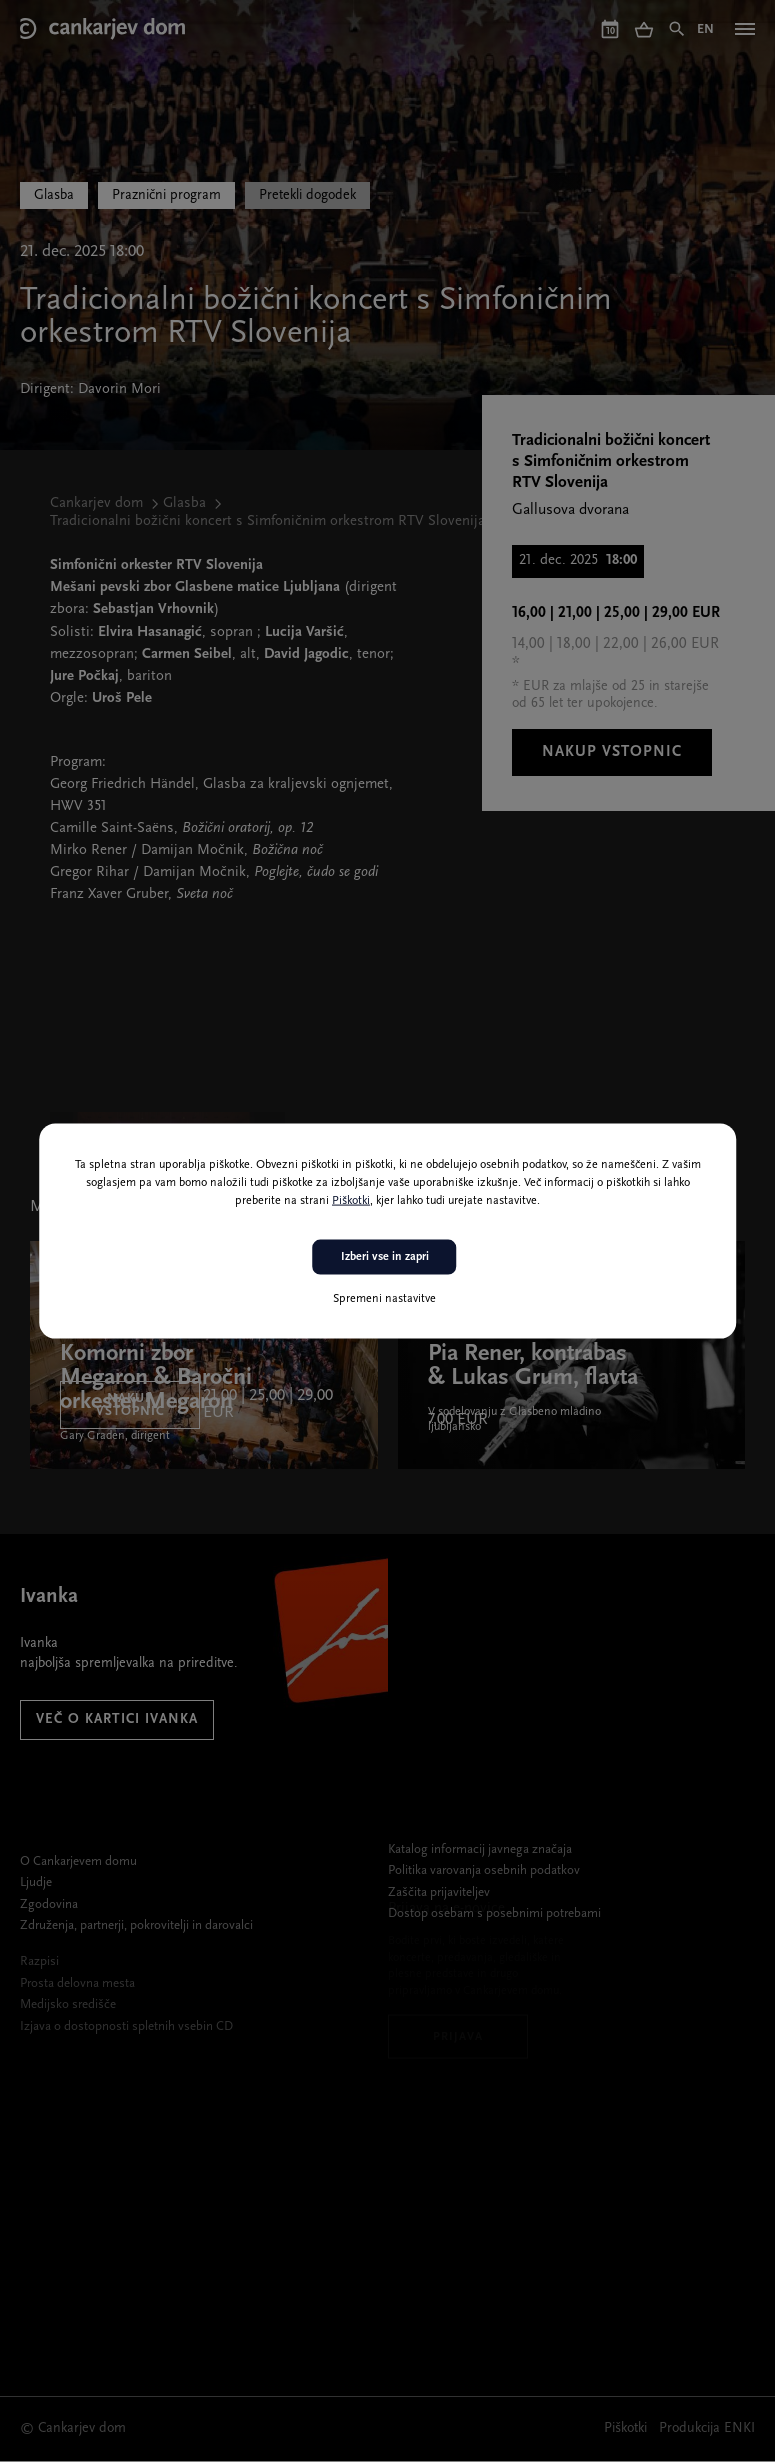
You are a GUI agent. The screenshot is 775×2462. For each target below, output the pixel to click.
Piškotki (351, 1201)
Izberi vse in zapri (385, 1257)
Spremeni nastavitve (384, 1298)
